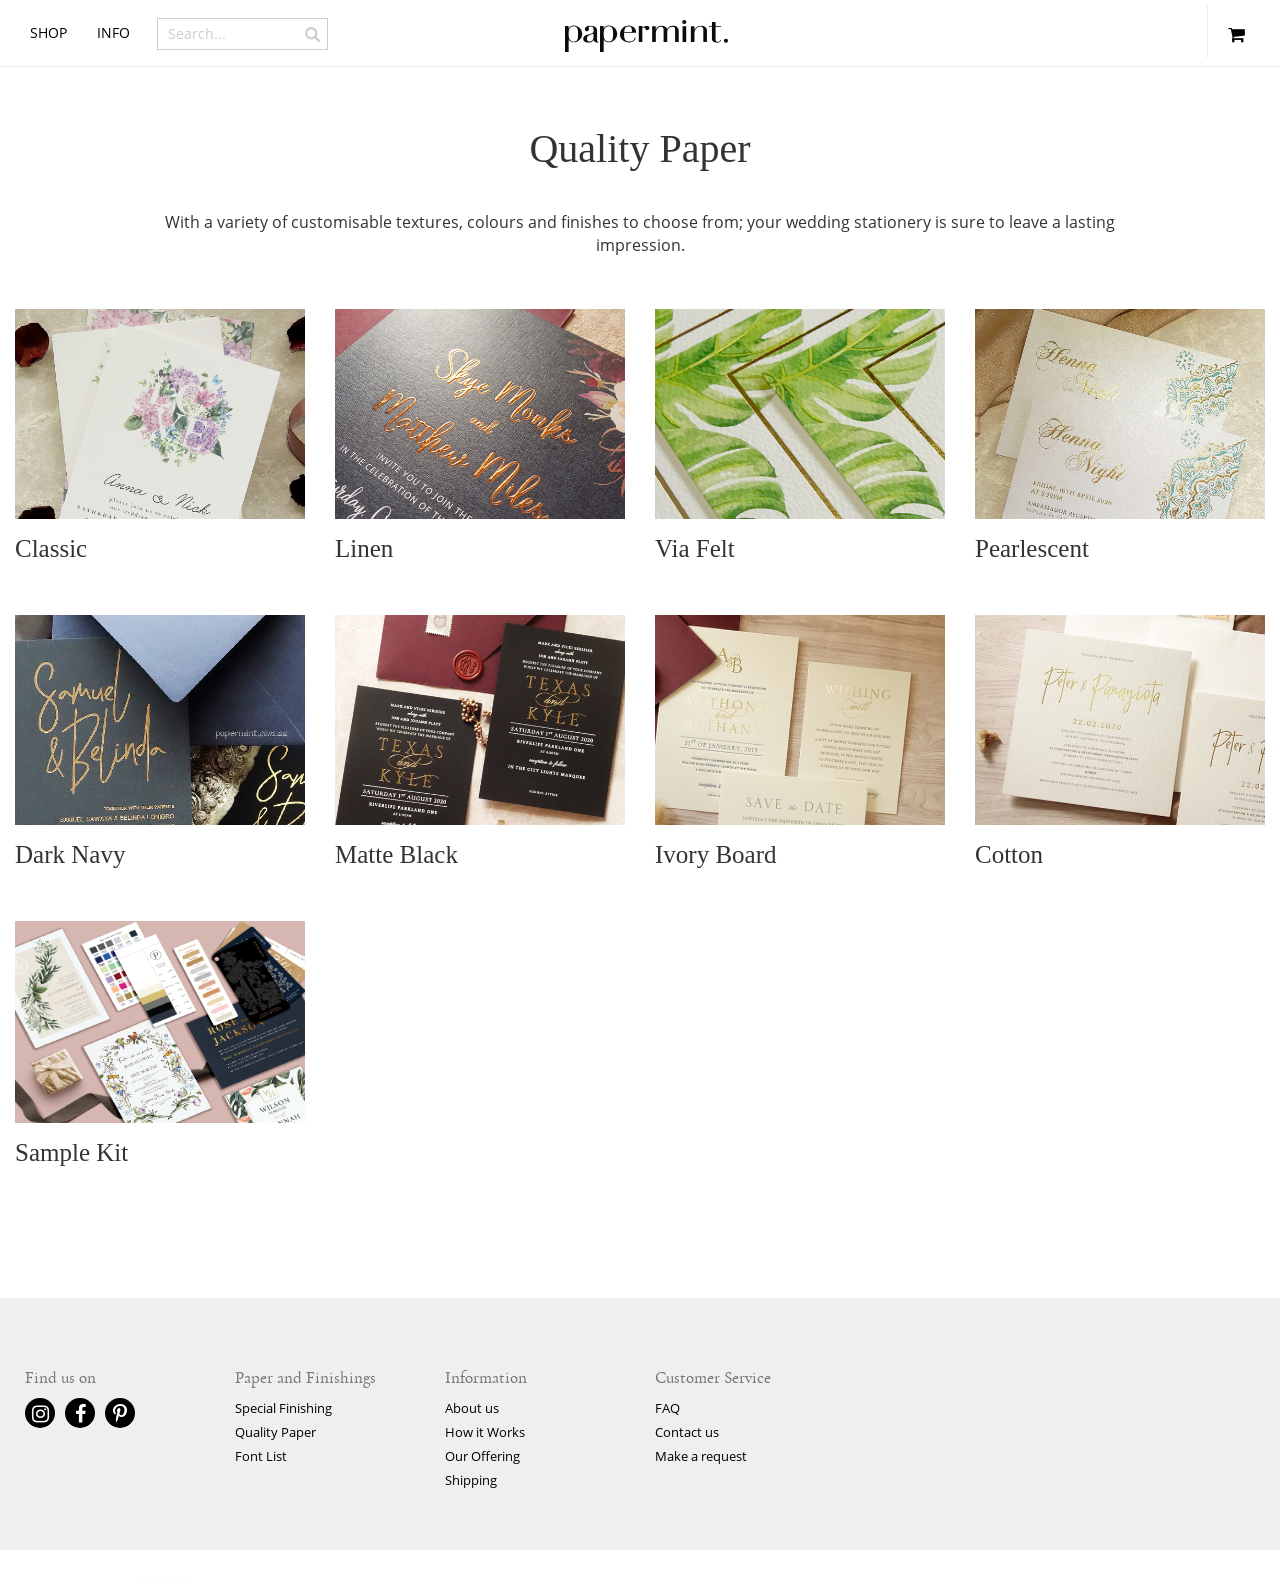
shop (48, 32)
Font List (261, 1456)
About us (472, 1408)
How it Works (485, 1432)
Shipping (471, 1480)
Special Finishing (283, 1408)
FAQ (667, 1408)
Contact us (687, 1432)
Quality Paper (275, 1432)
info (113, 32)
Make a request (701, 1456)
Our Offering (482, 1456)
